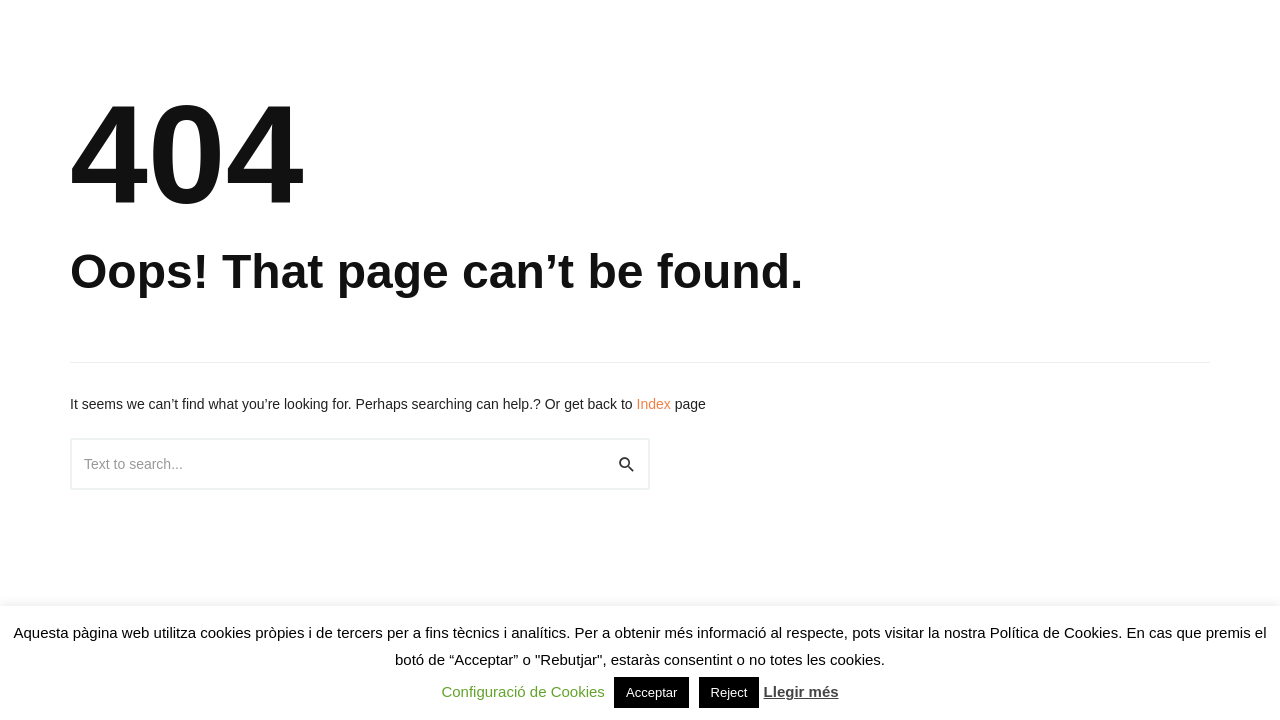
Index (654, 404)
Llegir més (801, 691)
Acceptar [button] (651, 692)
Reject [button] (729, 692)
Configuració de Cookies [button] (522, 691)
